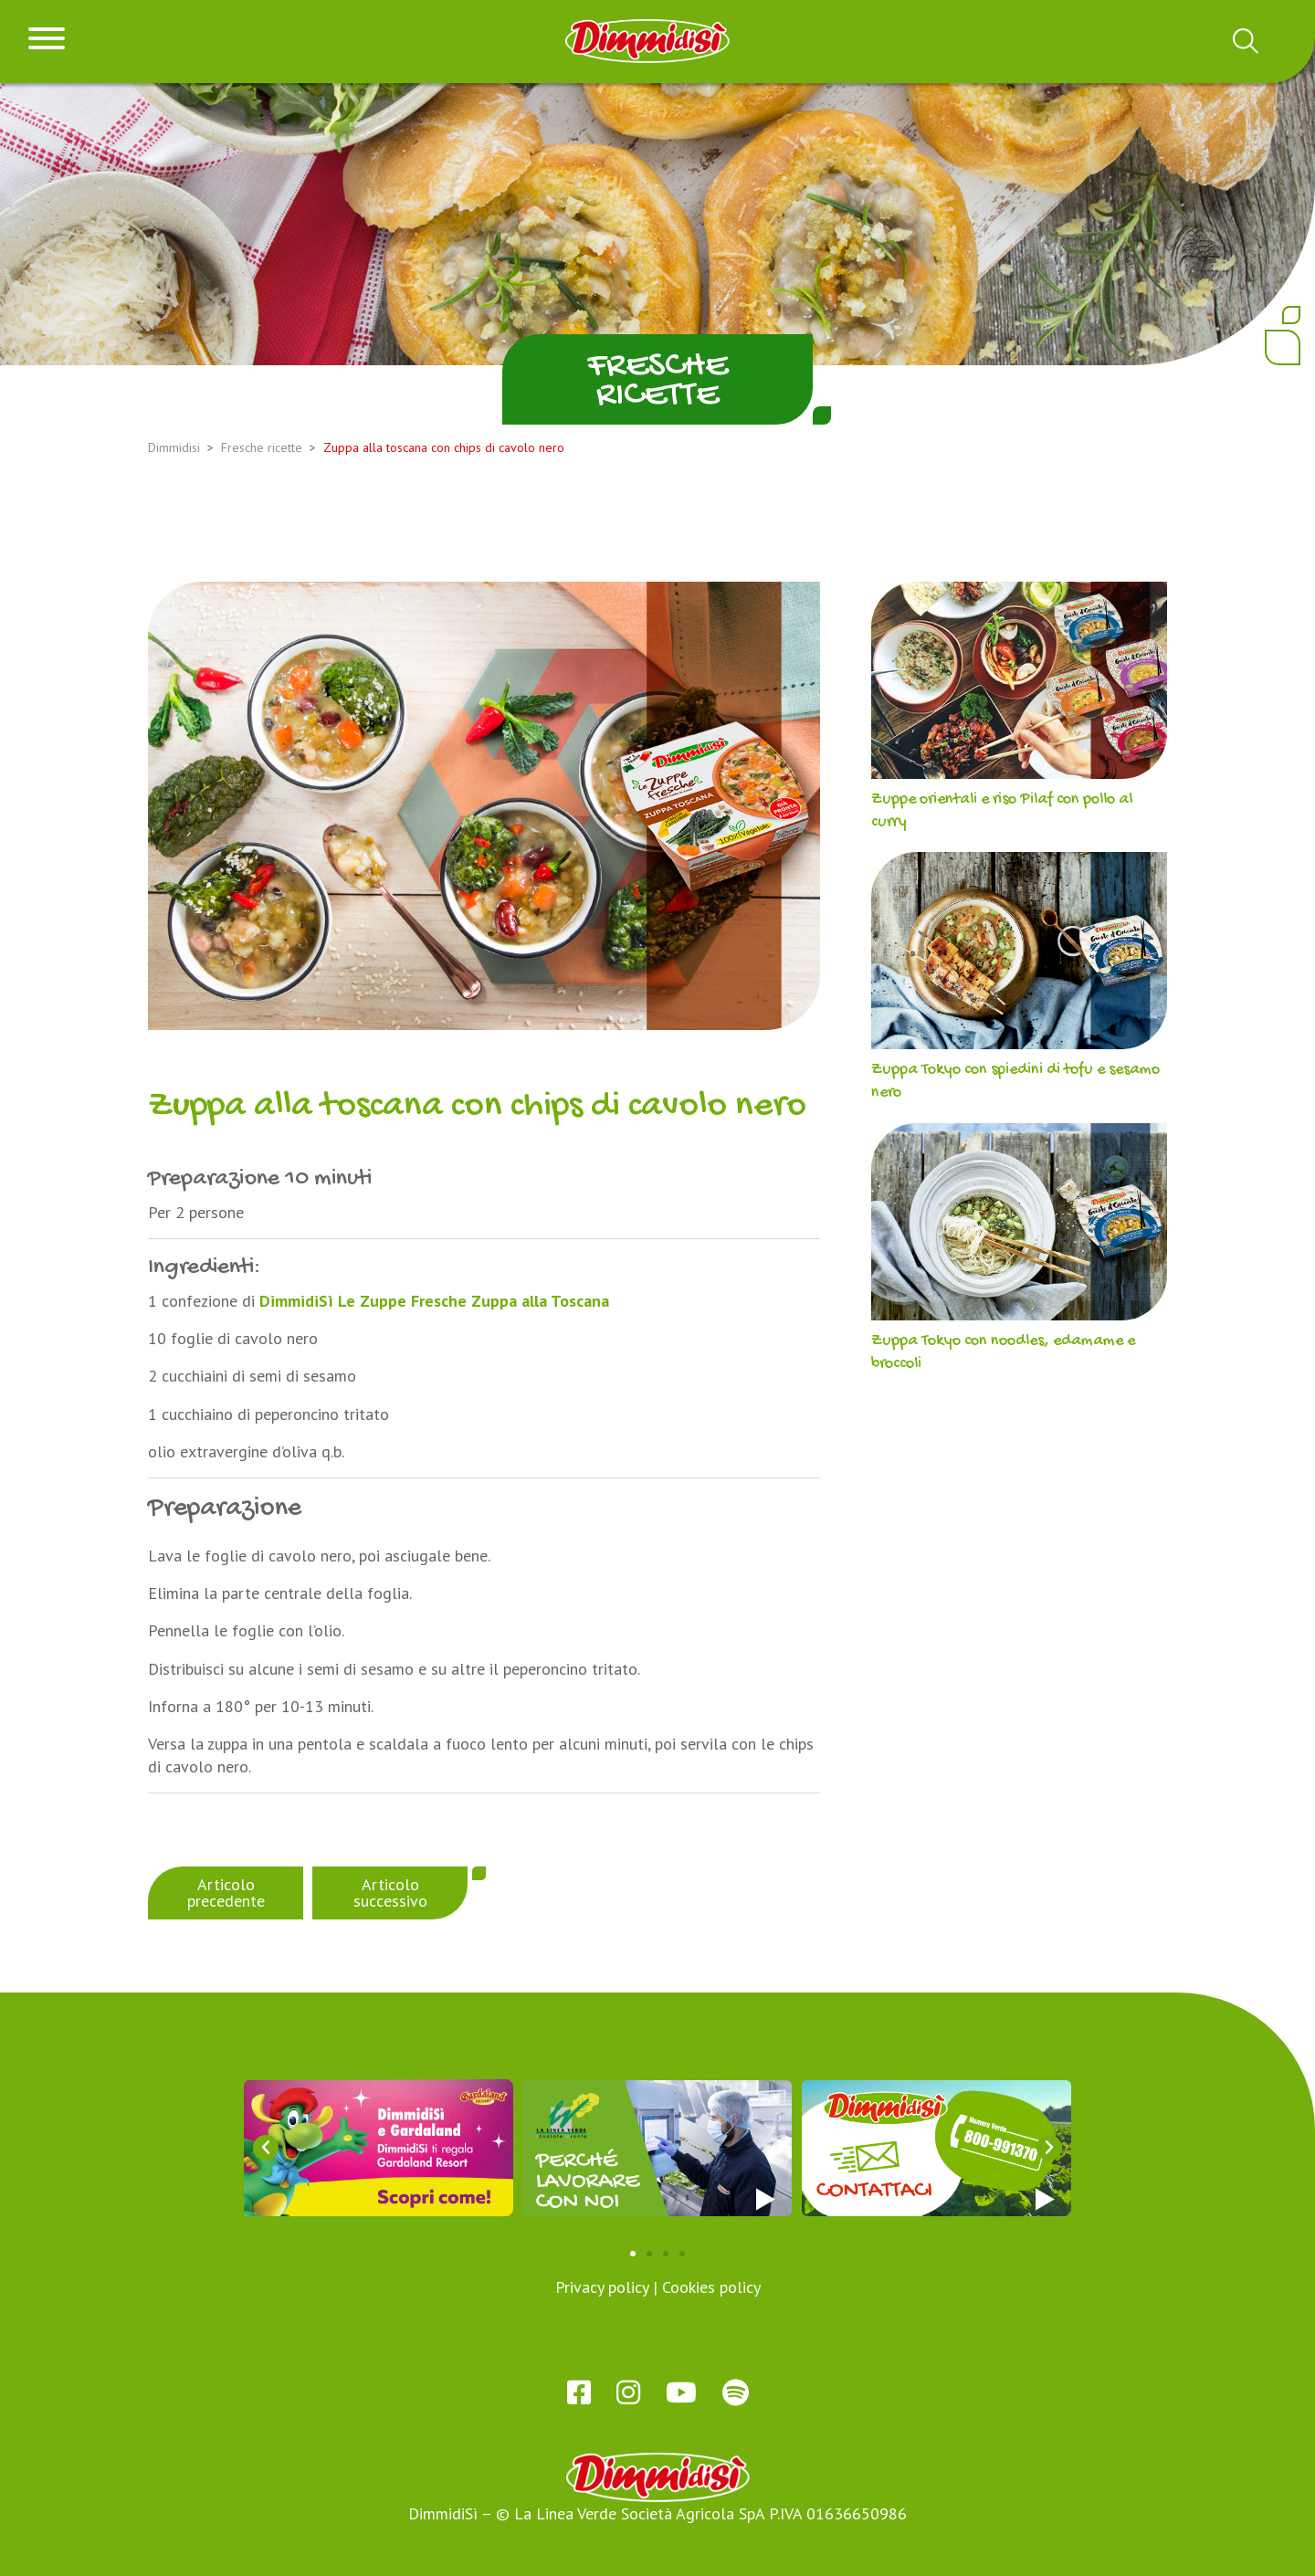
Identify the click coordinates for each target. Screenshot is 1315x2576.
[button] (266, 2148)
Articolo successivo (390, 1892)
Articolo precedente (226, 1892)
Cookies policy (711, 2286)
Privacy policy (601, 2286)
